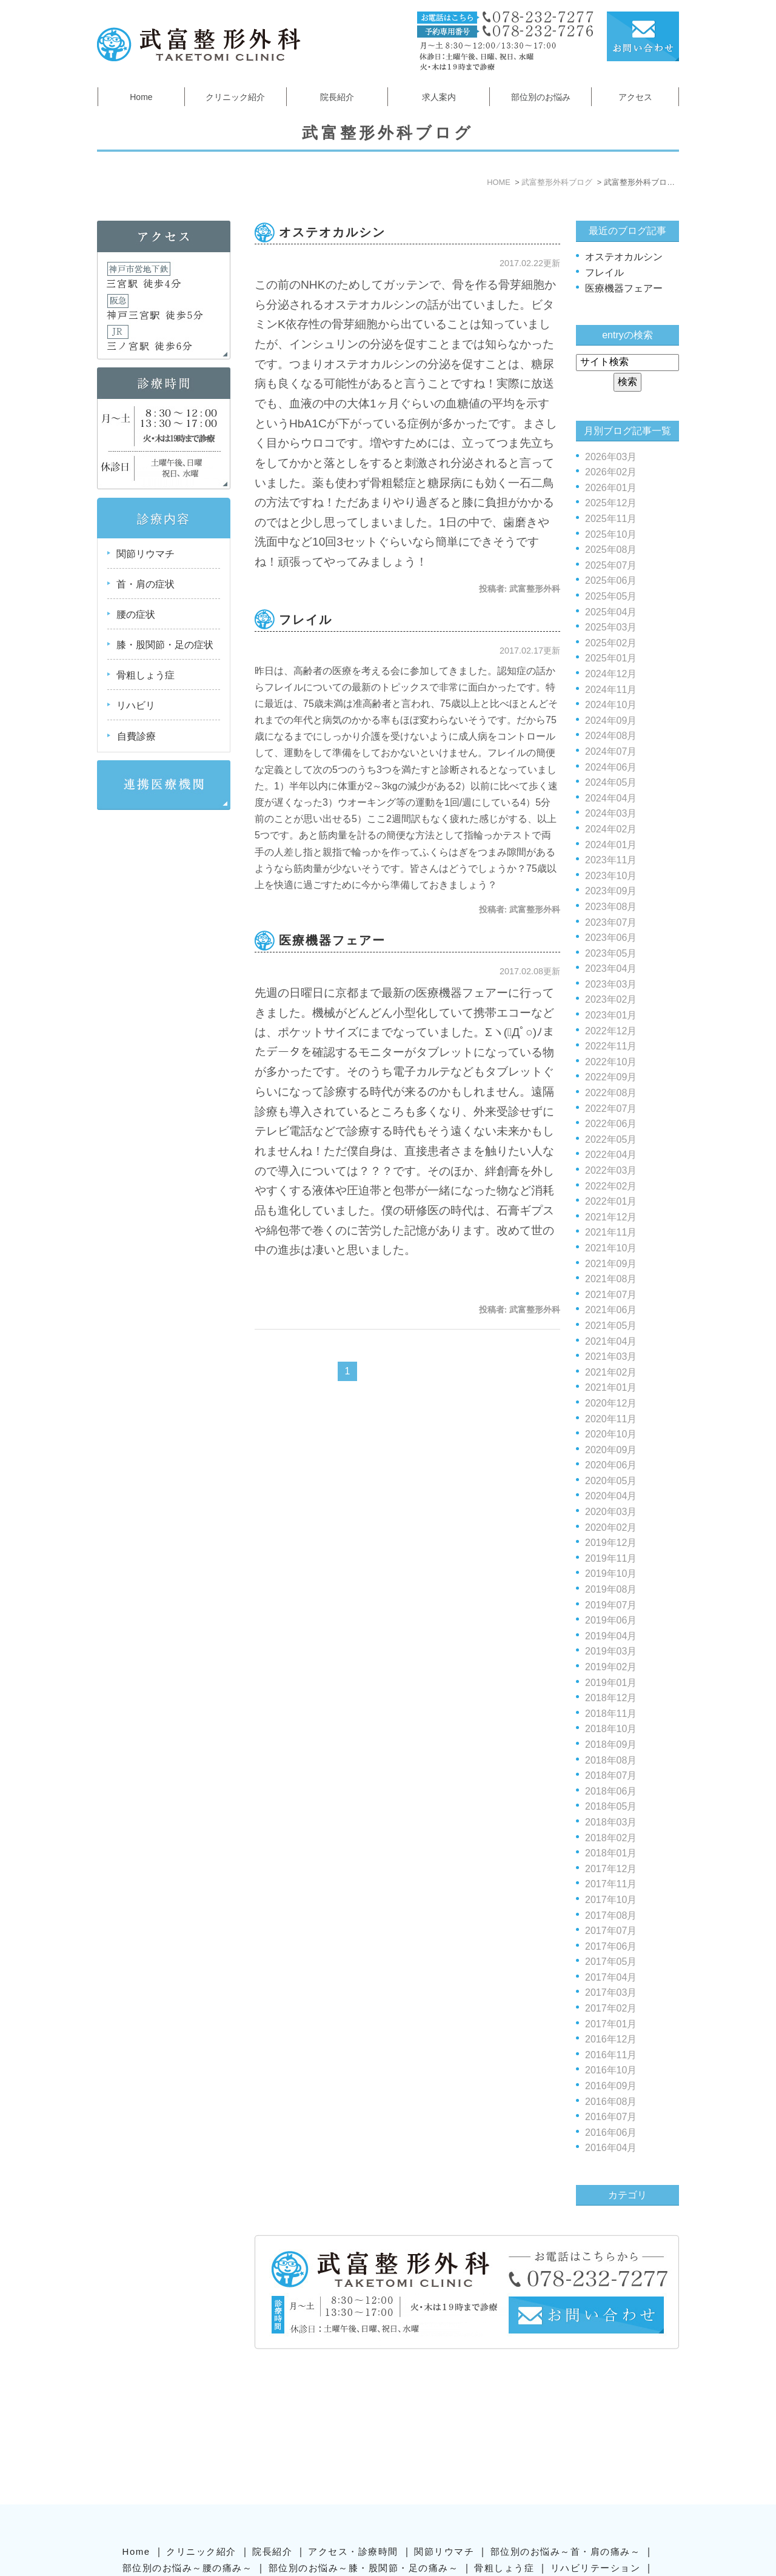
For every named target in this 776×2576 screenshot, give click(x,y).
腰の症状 (135, 614)
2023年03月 (611, 984)
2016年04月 (611, 2148)
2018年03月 (611, 1822)
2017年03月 (611, 1992)
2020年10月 (611, 1434)
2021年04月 (611, 1341)
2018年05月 (611, 1806)
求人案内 (439, 97)
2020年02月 (611, 1527)
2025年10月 (611, 534)
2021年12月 (611, 1217)
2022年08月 (611, 1093)
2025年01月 (611, 658)
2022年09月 (611, 1077)
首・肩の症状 (145, 584)
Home (141, 97)
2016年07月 (611, 2117)
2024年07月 (611, 751)
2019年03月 (611, 1651)
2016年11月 (611, 2055)
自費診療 (136, 736)
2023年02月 (611, 999)
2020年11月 (611, 1419)
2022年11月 (611, 1046)
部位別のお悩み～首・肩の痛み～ (565, 2452)
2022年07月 (611, 1108)
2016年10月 (611, 2070)
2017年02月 (611, 2008)
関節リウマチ (145, 554)
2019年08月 (611, 1589)
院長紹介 (337, 97)
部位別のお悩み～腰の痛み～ (187, 2468)
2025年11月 (611, 519)
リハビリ (135, 705)
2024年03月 (611, 813)
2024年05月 (611, 782)
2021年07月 (611, 1295)
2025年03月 (611, 627)
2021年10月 (611, 1248)
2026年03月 (611, 457)
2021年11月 (611, 1232)
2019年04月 (611, 1636)
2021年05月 (611, 1325)
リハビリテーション (595, 2468)
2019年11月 (611, 1558)
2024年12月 (611, 674)
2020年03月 (611, 1512)
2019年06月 (611, 1620)
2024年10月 (611, 705)
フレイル (305, 619)
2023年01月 (611, 1015)
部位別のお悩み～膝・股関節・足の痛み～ (364, 2468)
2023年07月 (611, 922)
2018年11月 (611, 1713)
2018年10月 (611, 1729)
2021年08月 (611, 1279)
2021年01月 (611, 1387)
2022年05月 (611, 1139)
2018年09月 (611, 1744)
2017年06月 (611, 1946)
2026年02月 (611, 472)
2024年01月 (611, 845)
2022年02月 (611, 1186)
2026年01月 (611, 488)
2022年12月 (611, 1031)
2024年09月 (611, 720)
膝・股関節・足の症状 (164, 645)
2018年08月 (611, 1760)
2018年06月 (611, 1791)
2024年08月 (611, 736)
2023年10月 (611, 876)
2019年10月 (611, 1573)
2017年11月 (611, 1884)
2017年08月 (611, 1915)
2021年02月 (611, 1372)
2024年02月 (611, 829)
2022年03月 (611, 1170)
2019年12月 (611, 1542)
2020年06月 (611, 1465)
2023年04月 (611, 968)
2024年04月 (611, 798)
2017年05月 (611, 1961)
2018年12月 (611, 1698)
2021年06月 (611, 1310)
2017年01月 (611, 2024)
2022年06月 (611, 1124)
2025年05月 (611, 596)
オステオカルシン (332, 232)
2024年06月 (611, 767)
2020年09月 (611, 1450)
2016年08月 (611, 2101)
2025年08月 (611, 549)
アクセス (635, 97)
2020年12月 (611, 1403)
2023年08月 (611, 907)
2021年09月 (611, 1264)
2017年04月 (611, 1977)
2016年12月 (611, 2039)
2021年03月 (611, 1356)
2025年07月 (611, 565)
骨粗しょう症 (145, 675)
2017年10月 (611, 1900)
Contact (414, 2502)
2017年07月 (611, 1930)
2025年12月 (611, 503)
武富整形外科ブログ (386, 2485)
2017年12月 (611, 1869)
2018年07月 (611, 1775)
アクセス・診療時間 (353, 2452)
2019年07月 (611, 1605)
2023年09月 (611, 891)
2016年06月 (611, 2132)
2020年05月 (611, 1481)
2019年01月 (611, 1683)
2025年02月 (611, 643)
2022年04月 (611, 1154)
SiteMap (360, 2502)
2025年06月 (611, 580)
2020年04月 (611, 1496)
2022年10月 (611, 1062)
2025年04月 (611, 612)
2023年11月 (611, 860)
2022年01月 (611, 1201)
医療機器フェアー (332, 940)
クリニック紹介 (235, 97)
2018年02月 (611, 1838)
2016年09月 (611, 2086)
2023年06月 (611, 937)
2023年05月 (611, 953)
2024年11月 (611, 689)
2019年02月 (611, 1667)
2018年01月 (611, 1853)
